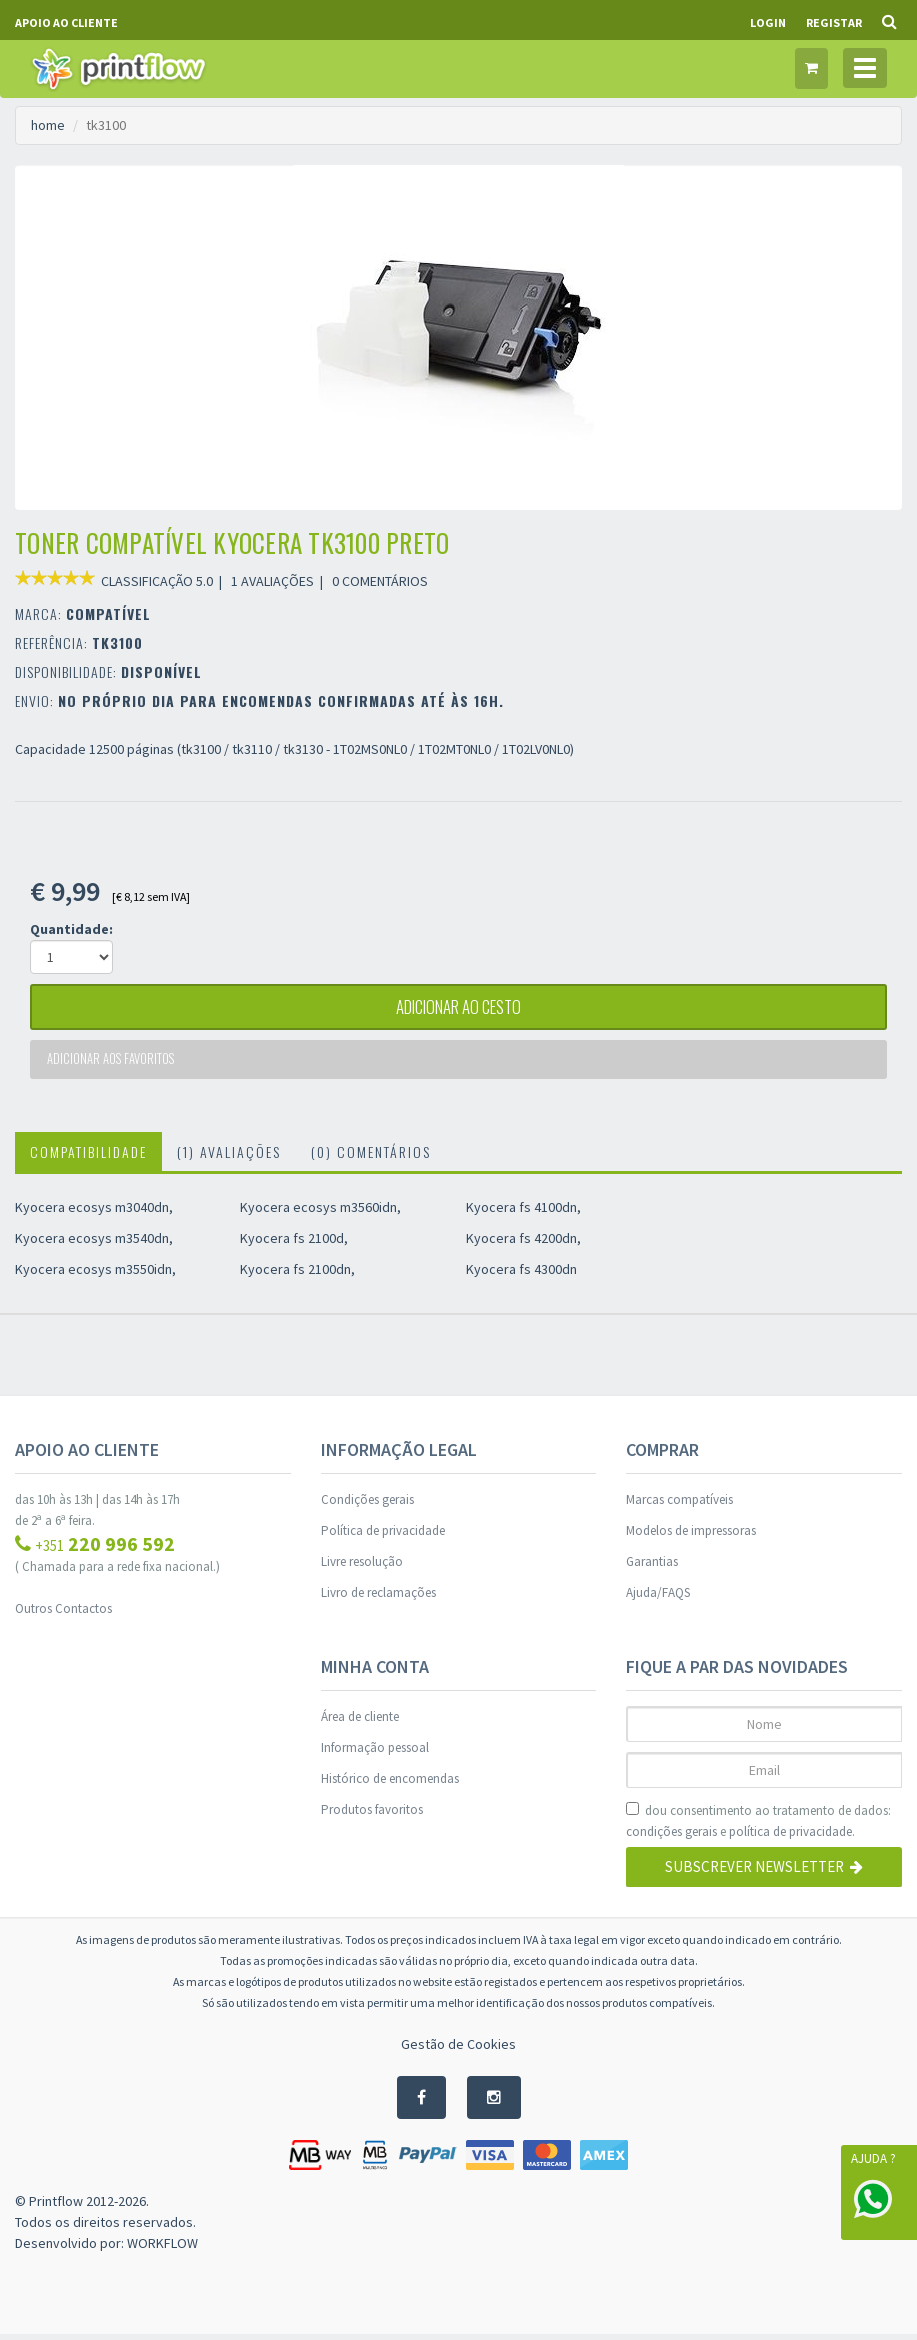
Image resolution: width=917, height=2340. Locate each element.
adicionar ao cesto (459, 1009)
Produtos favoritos (372, 1814)
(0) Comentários (371, 1156)
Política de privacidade (383, 1535)
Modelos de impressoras (691, 1535)
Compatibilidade (88, 1156)
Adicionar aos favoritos (113, 1063)
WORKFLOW (162, 2249)
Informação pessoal (375, 1752)
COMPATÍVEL (108, 613)
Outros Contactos (63, 1613)
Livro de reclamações (378, 1597)
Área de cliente (360, 1721)
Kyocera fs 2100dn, (297, 1274)
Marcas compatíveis (679, 1504)
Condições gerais (367, 1504)
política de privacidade (790, 1836)
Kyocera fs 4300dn (521, 1274)
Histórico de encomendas (390, 1783)
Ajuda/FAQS (658, 1597)
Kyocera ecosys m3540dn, (94, 1243)
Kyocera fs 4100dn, (523, 1212)
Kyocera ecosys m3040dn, (94, 1212)
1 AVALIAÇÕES (272, 581)
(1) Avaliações (229, 1156)
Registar (834, 22)
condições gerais (671, 1836)
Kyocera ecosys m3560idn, (320, 1212)
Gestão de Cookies (458, 2049)
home (48, 125)
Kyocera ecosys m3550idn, (95, 1274)
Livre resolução (362, 1566)
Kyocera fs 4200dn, (523, 1243)
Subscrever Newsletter (764, 1872)
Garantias (652, 1566)
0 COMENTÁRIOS (380, 581)
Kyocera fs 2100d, (294, 1243)
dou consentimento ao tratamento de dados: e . (758, 1827)
